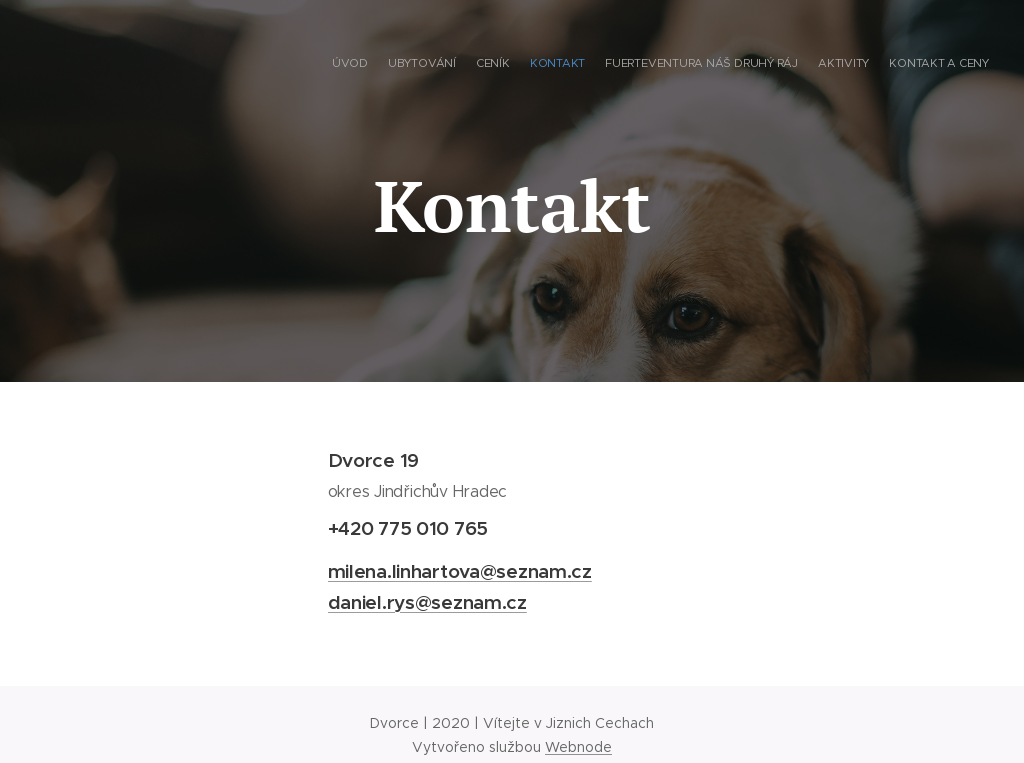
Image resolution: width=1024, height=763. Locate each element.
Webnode (578, 747)
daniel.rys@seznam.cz (427, 601)
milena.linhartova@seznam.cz (460, 570)
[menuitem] (871, 65)
